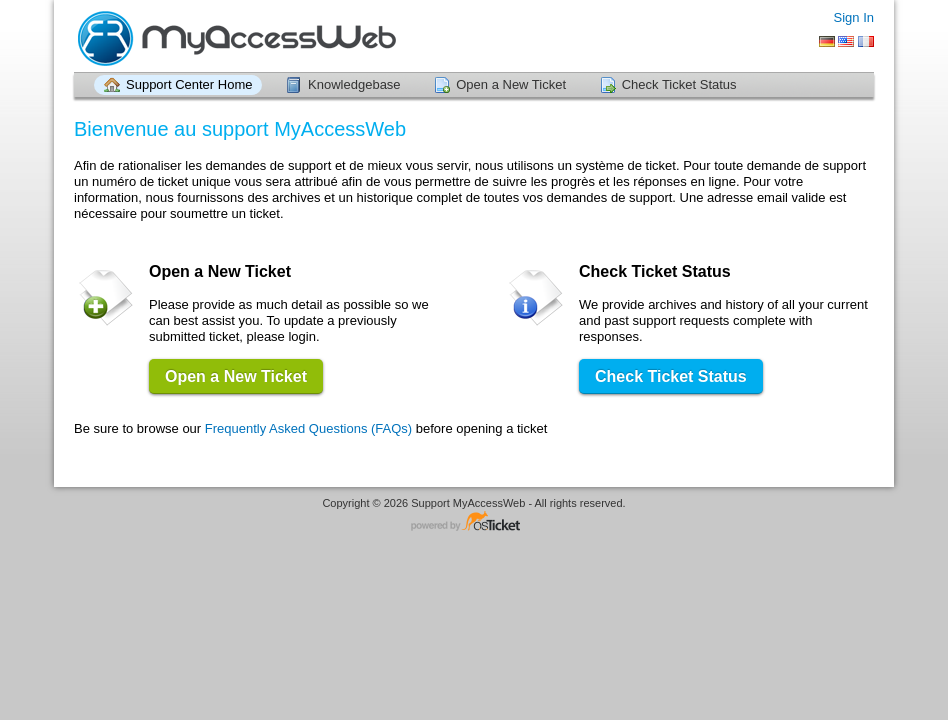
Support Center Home (189, 84)
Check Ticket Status (679, 84)
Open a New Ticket (511, 84)
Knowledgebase (354, 84)
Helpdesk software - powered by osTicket (474, 522)
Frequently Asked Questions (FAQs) (308, 428)
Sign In (854, 17)
